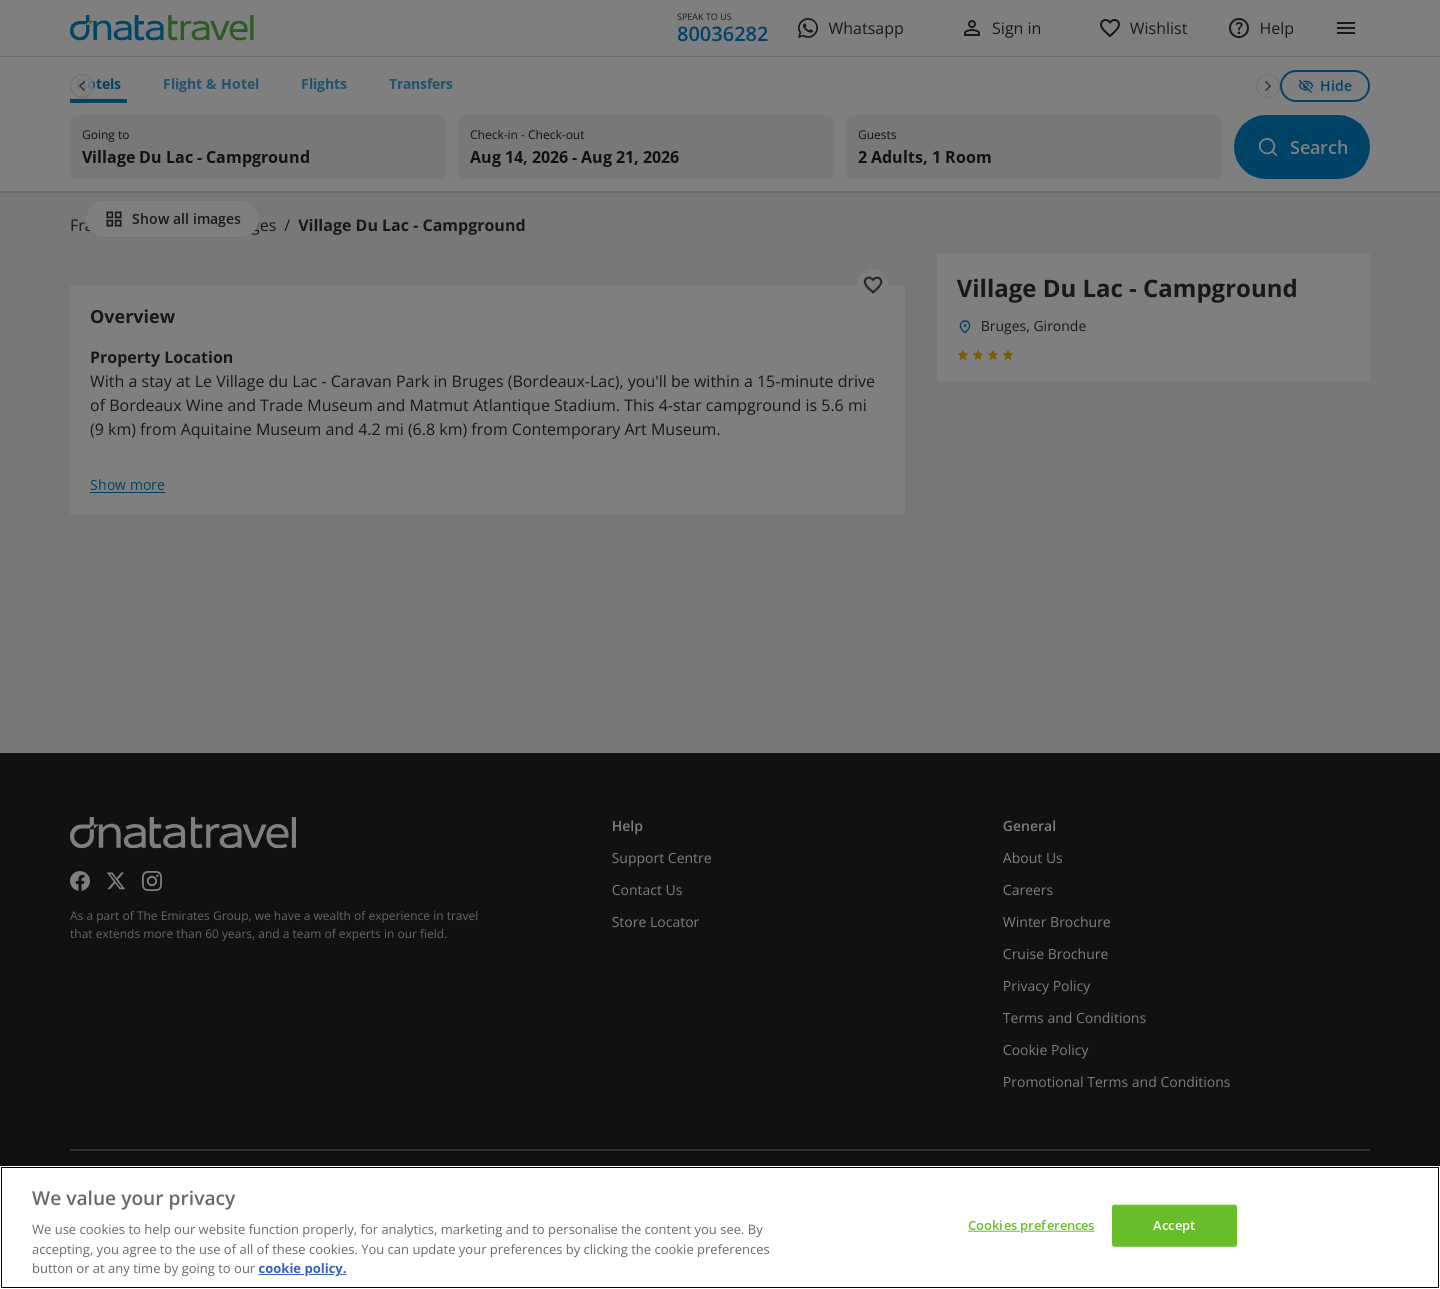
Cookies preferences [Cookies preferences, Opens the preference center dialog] (1031, 1225)
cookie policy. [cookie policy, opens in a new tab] (303, 1268)
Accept (1174, 1225)
